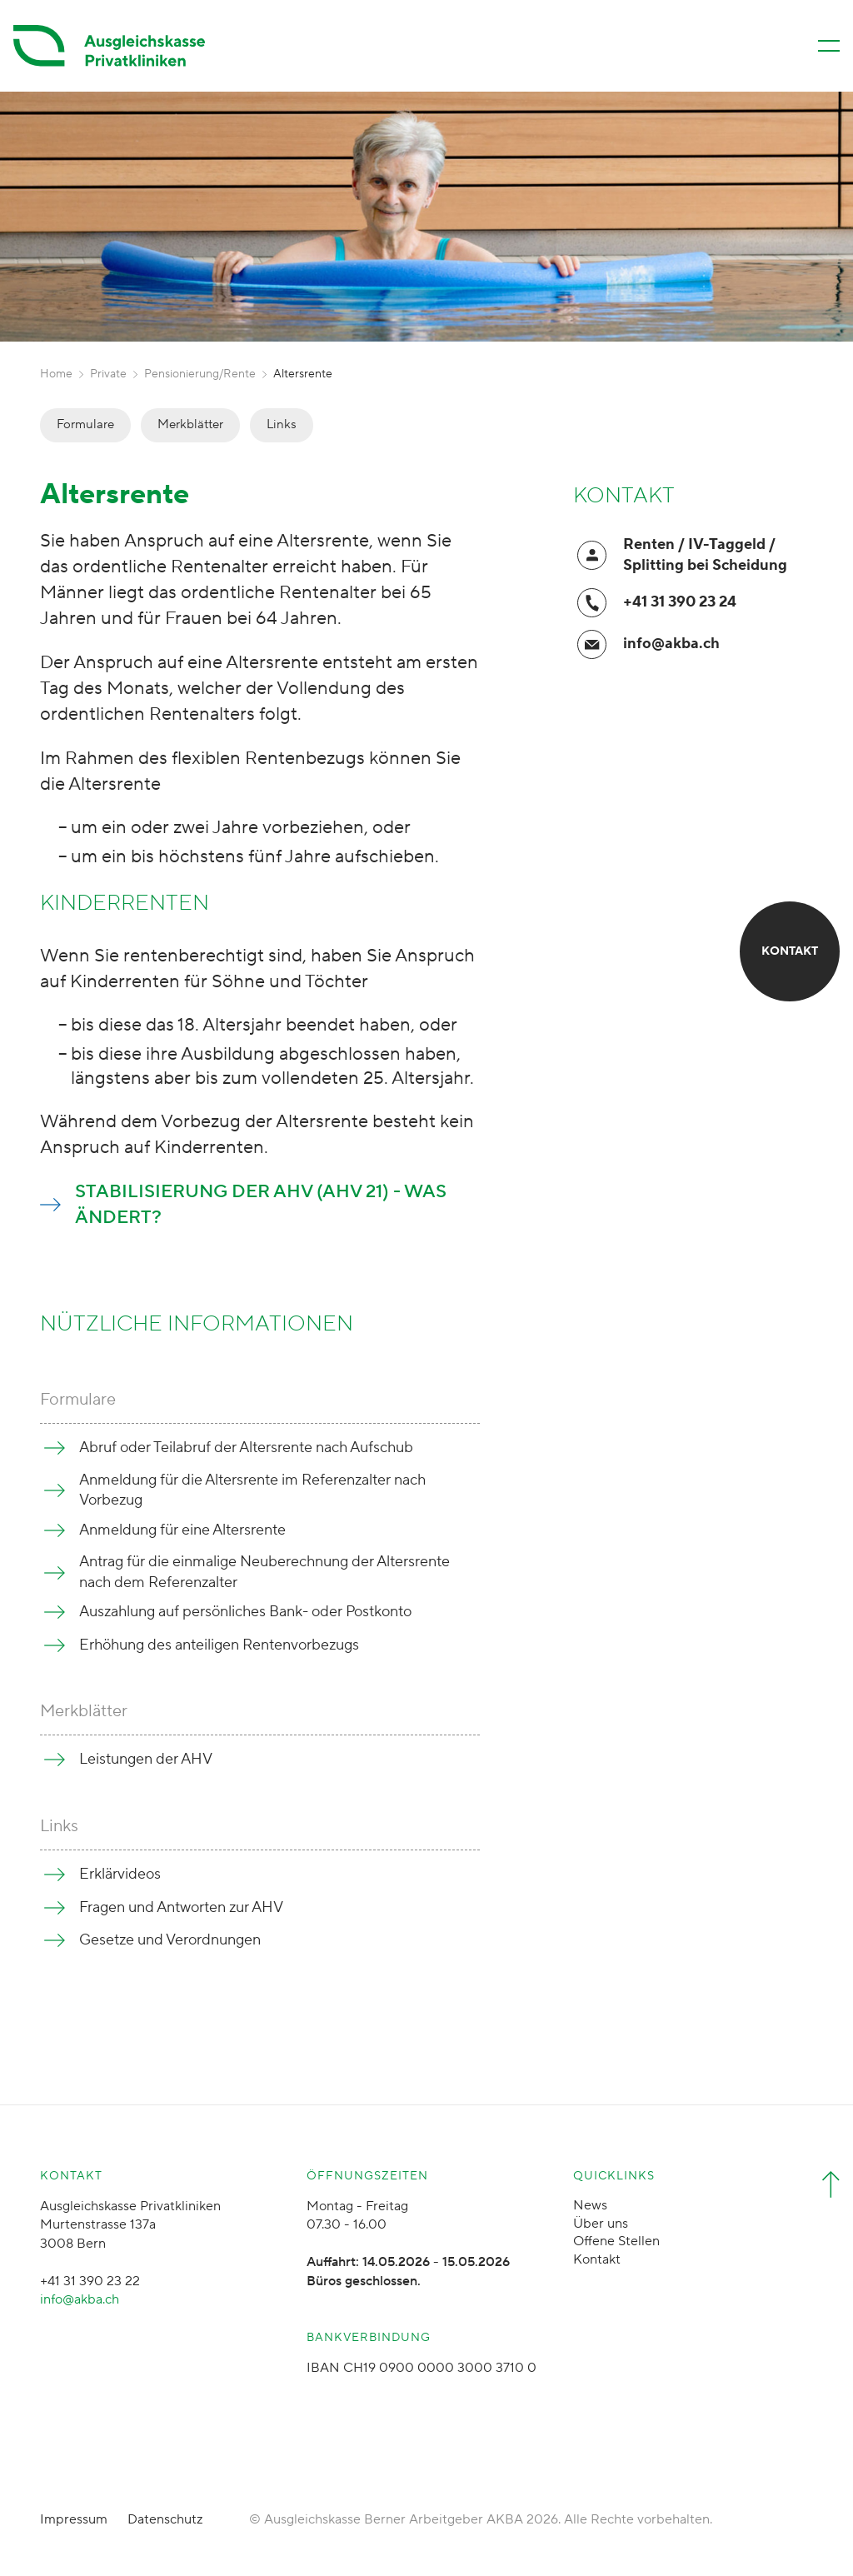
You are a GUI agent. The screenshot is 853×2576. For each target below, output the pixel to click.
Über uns (600, 2223)
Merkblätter (190, 424)
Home (56, 374)
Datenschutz (164, 2519)
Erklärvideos (120, 1874)
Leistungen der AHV (145, 1759)
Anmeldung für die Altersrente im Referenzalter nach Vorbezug (252, 1490)
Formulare (85, 424)
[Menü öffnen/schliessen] (829, 46)
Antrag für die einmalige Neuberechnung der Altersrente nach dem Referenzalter (264, 1571)
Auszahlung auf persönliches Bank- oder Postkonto (245, 1611)
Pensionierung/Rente (200, 374)
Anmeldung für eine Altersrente (182, 1530)
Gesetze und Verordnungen (170, 1939)
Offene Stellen (616, 2241)
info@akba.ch (671, 643)
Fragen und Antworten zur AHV (181, 1907)
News (590, 2205)
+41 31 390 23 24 (679, 602)
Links (282, 424)
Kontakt (597, 2259)
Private (108, 374)
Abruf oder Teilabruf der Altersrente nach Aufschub (246, 1447)
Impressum (73, 2519)
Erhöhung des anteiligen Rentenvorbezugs (219, 1645)
